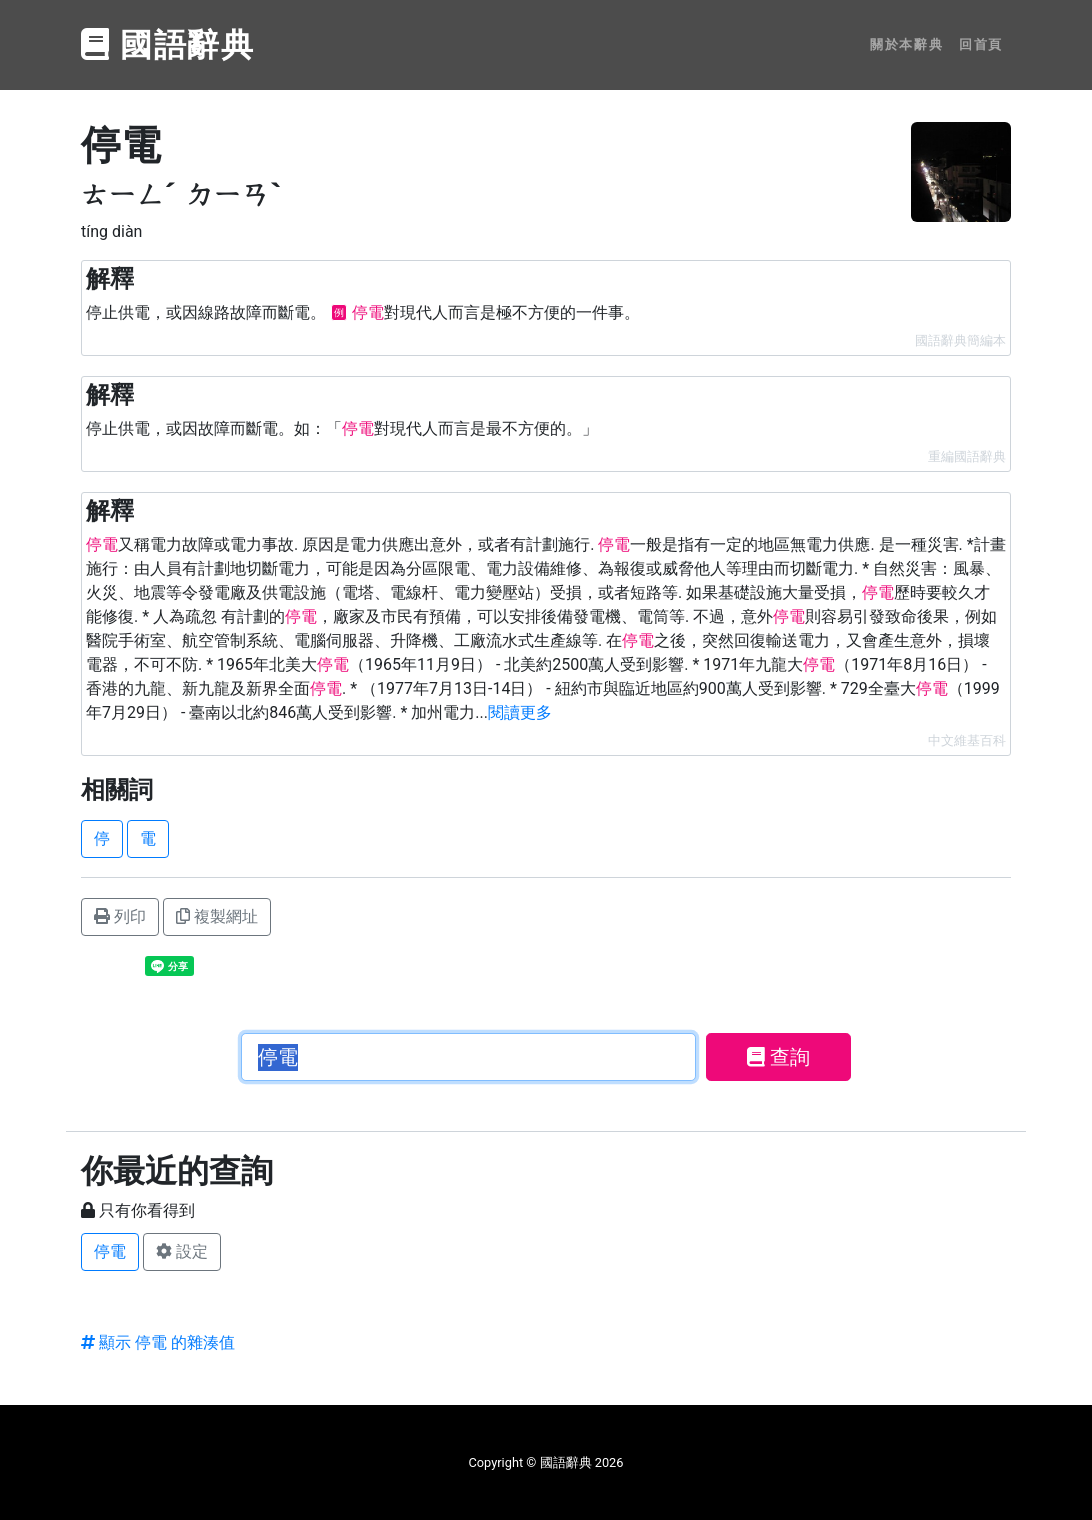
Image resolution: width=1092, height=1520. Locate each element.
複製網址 (217, 916)
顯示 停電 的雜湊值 (158, 1342)
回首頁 (981, 44)
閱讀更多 (520, 712)
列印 (120, 916)
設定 (182, 1251)
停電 (110, 1251)
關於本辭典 (906, 44)
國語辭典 (168, 45)
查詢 (778, 1057)
